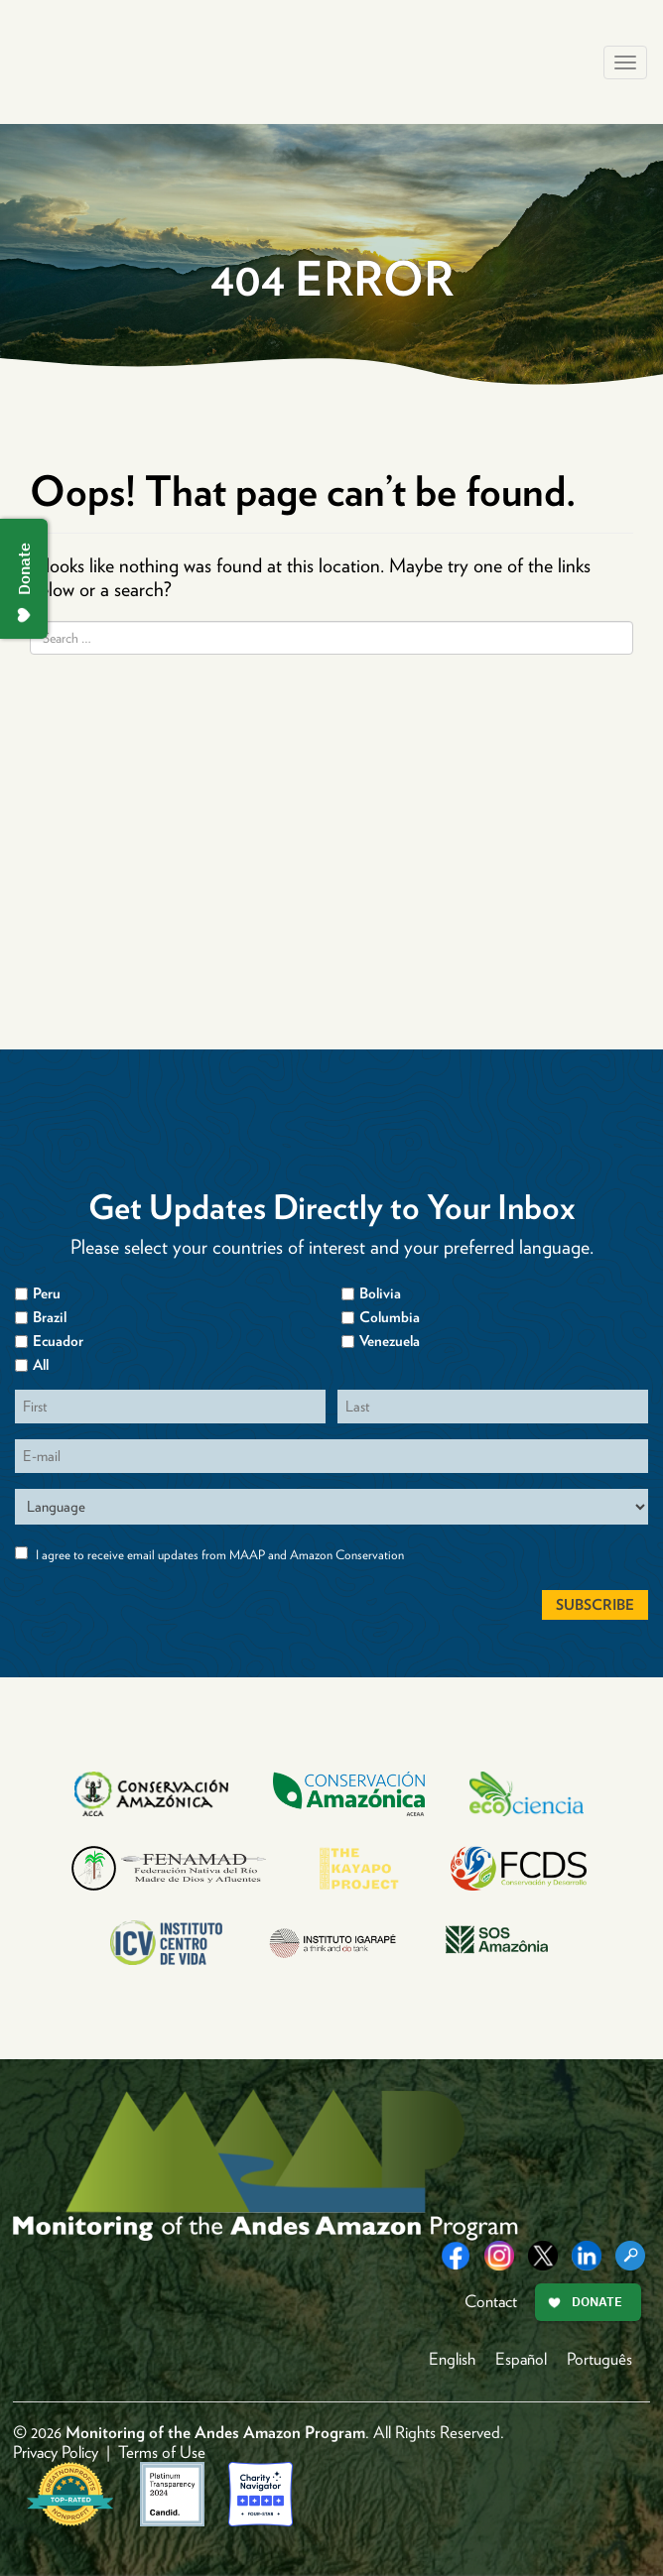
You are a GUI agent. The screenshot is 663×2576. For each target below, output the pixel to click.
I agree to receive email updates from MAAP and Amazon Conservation (220, 1554)
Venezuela (389, 1341)
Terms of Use (161, 2452)
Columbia (389, 1317)
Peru (47, 1293)
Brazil (49, 1317)
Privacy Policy (55, 2452)
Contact (490, 2301)
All (41, 1365)
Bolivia (380, 1293)
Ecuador (58, 1341)
